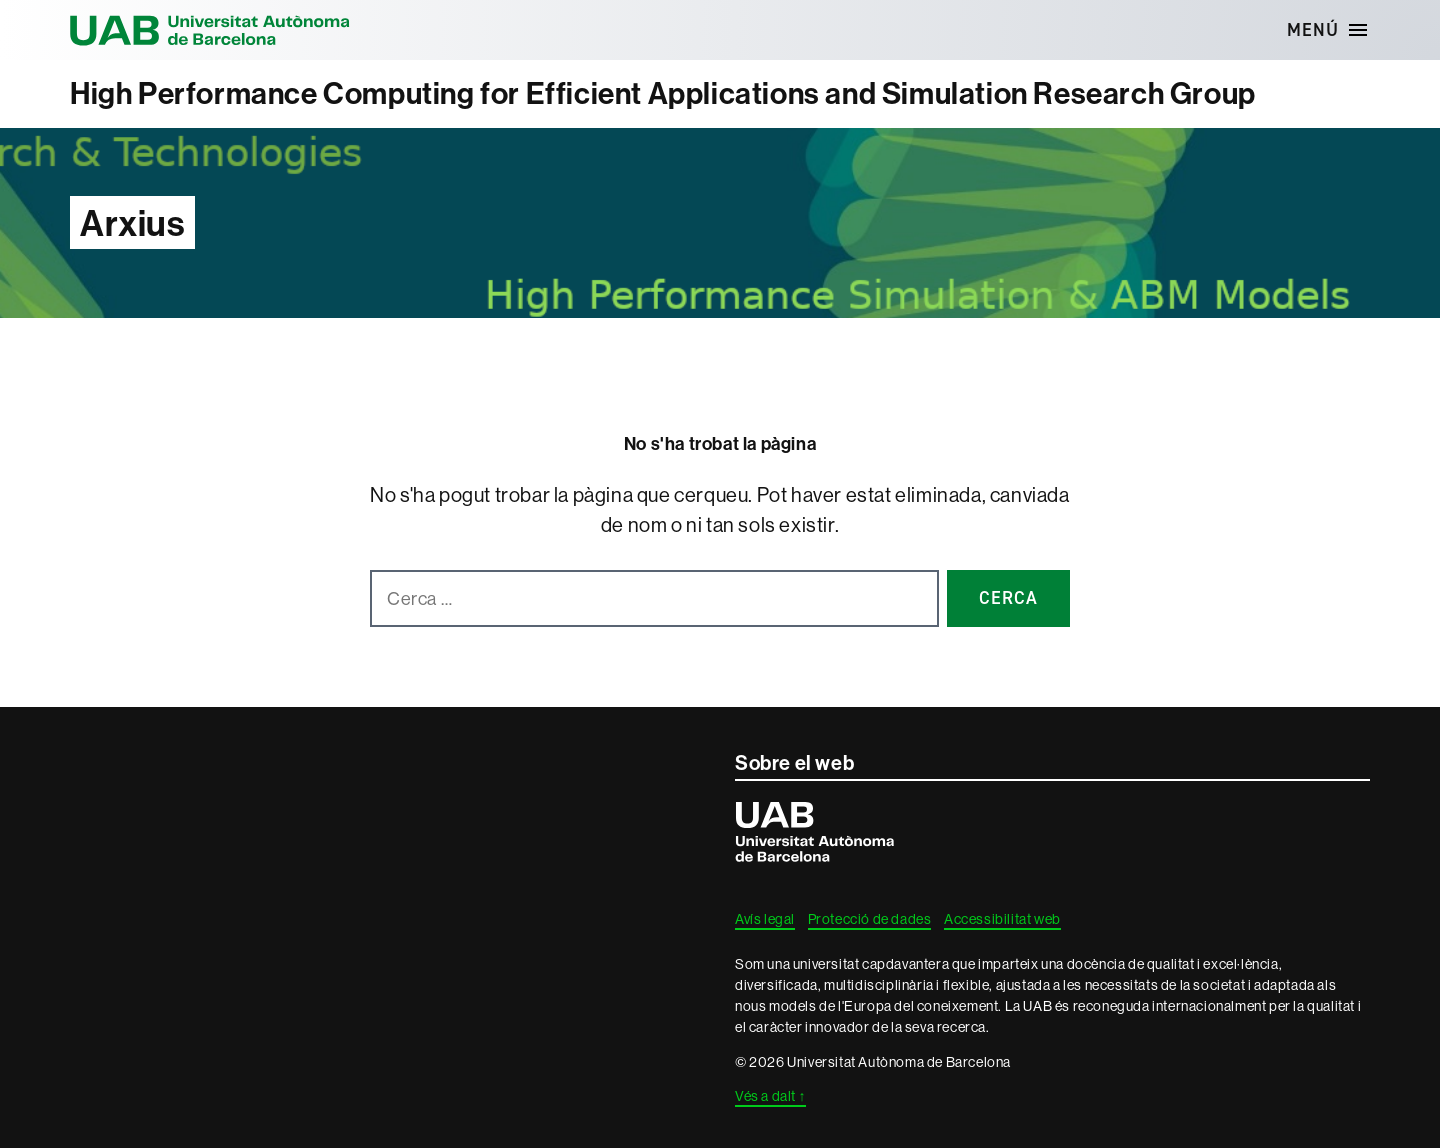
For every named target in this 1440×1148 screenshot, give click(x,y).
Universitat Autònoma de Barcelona (210, 30)
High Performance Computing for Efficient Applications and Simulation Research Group (663, 93)
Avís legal (765, 919)
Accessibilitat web (1002, 919)
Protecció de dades (870, 919)
